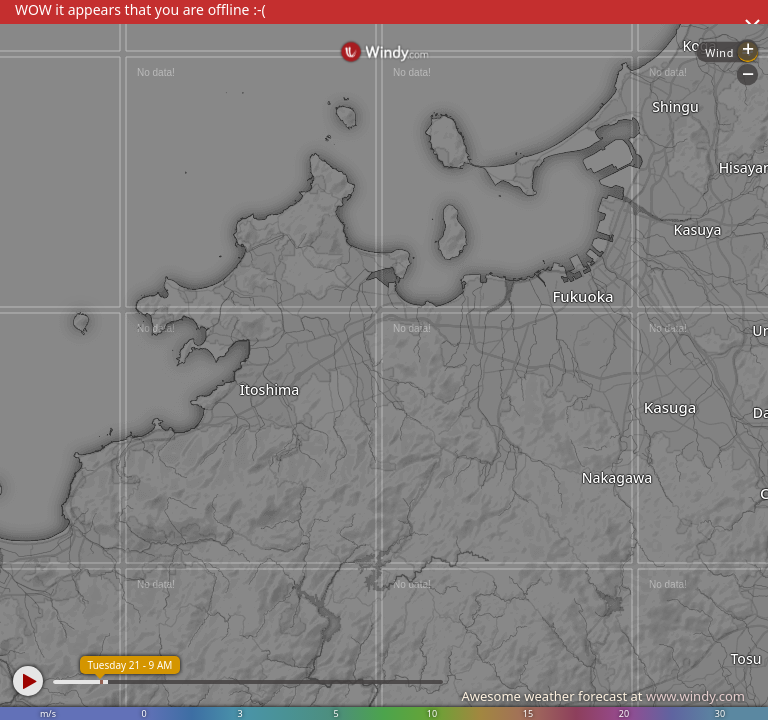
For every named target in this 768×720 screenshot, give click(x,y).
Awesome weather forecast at (603, 696)
